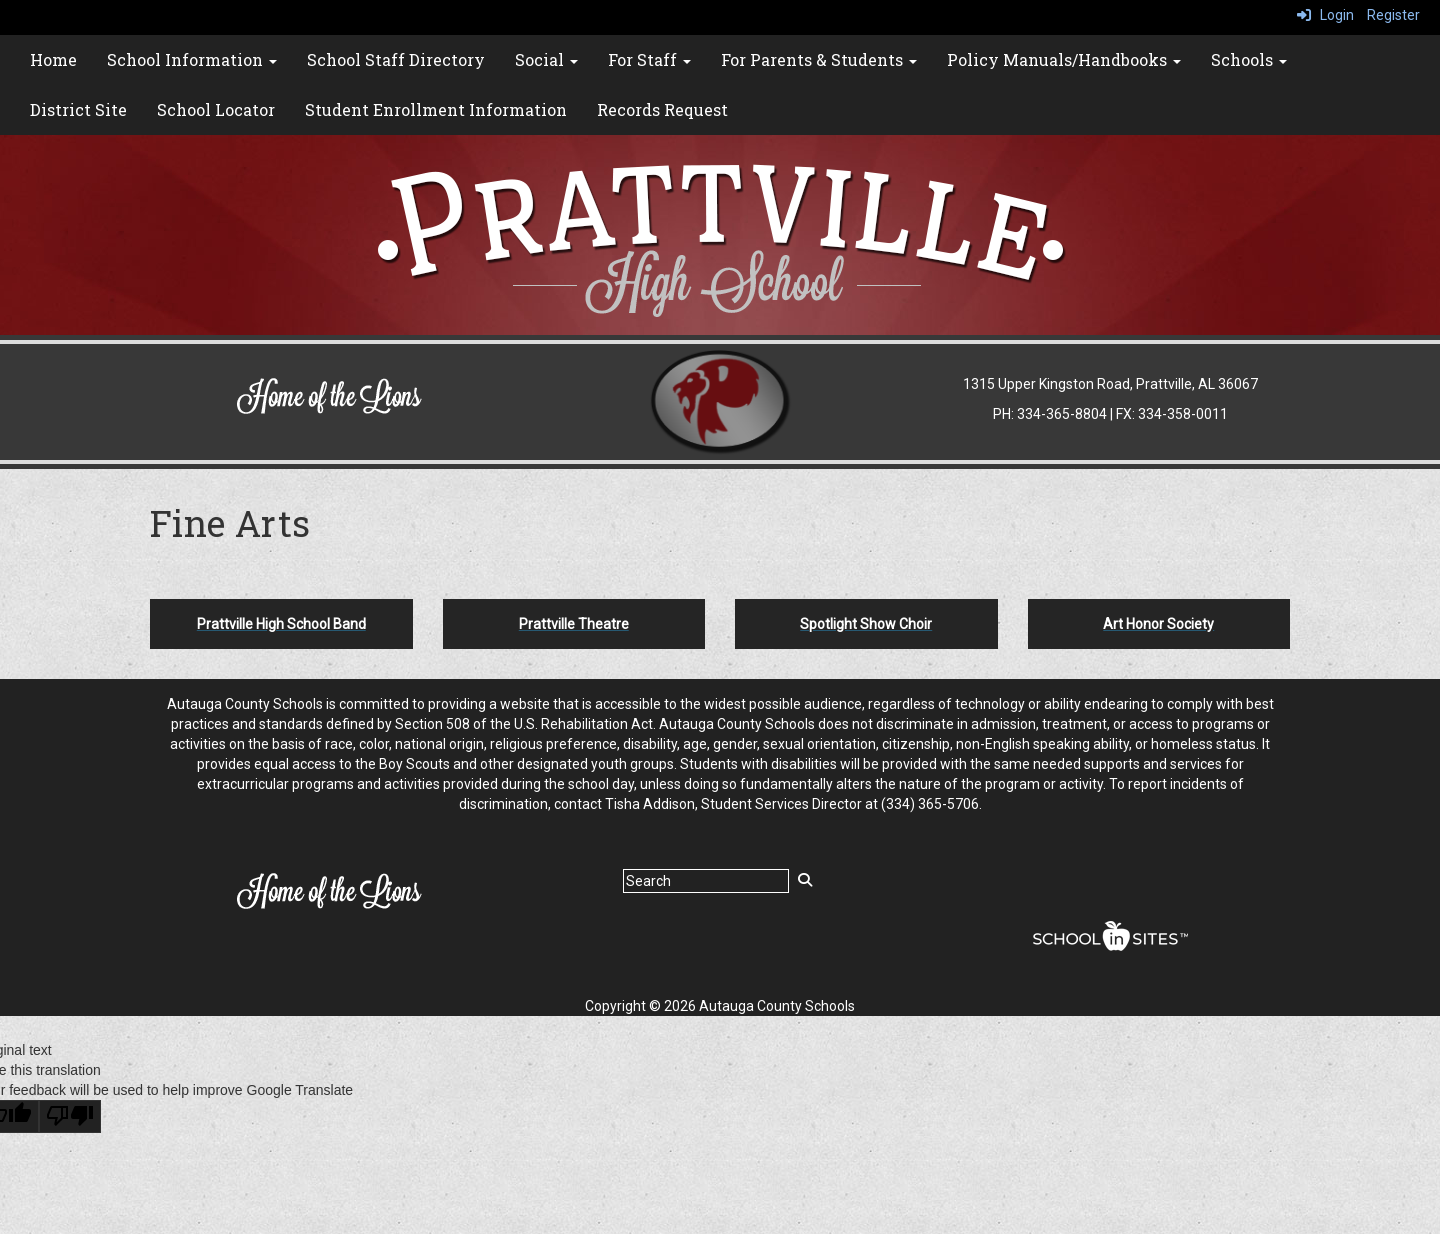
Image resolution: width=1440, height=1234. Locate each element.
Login (1325, 15)
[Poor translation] (70, 1116)
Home (53, 59)
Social (546, 59)
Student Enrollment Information (436, 109)
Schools (1249, 59)
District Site (78, 109)
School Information (192, 59)
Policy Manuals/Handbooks (1064, 59)
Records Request (662, 109)
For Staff (649, 59)
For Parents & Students (819, 59)
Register (1393, 15)
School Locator (216, 109)
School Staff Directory (396, 59)
